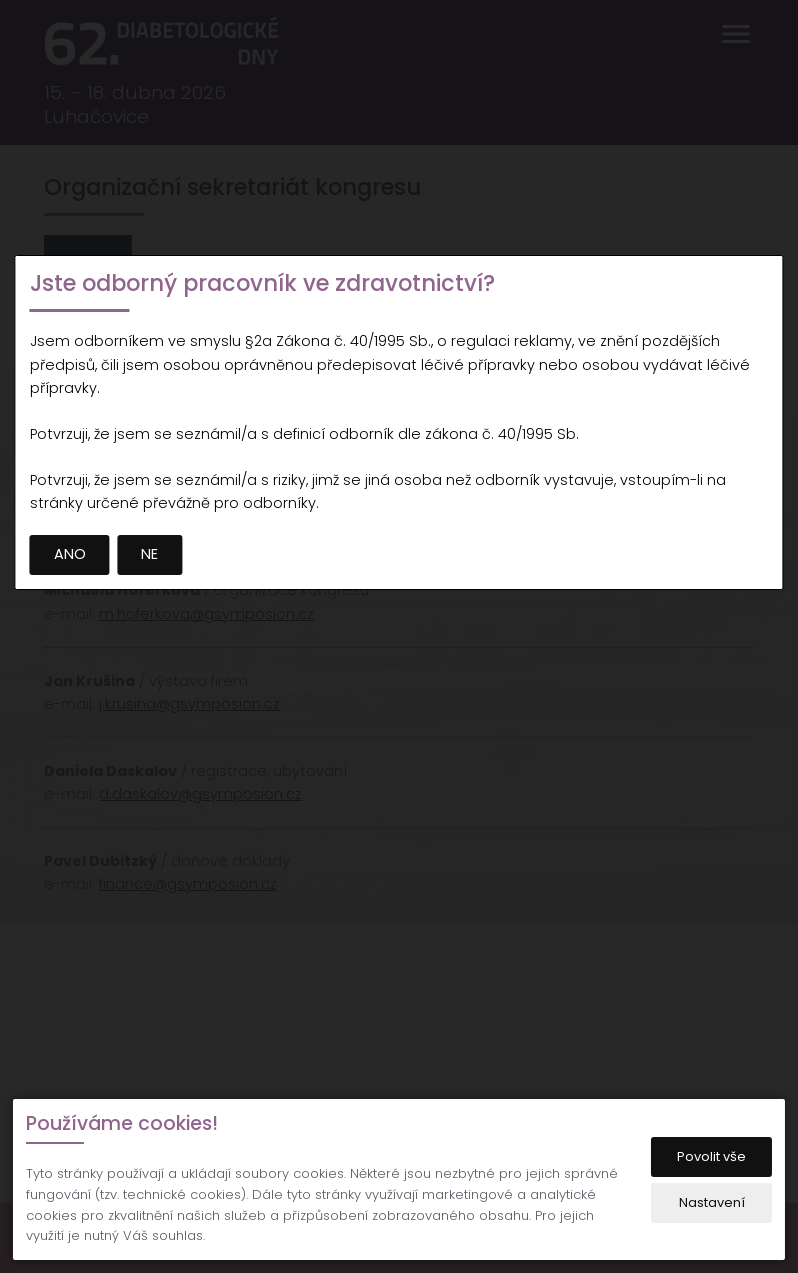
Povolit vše (711, 1156)
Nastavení (712, 1202)
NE (149, 554)
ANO (70, 554)
